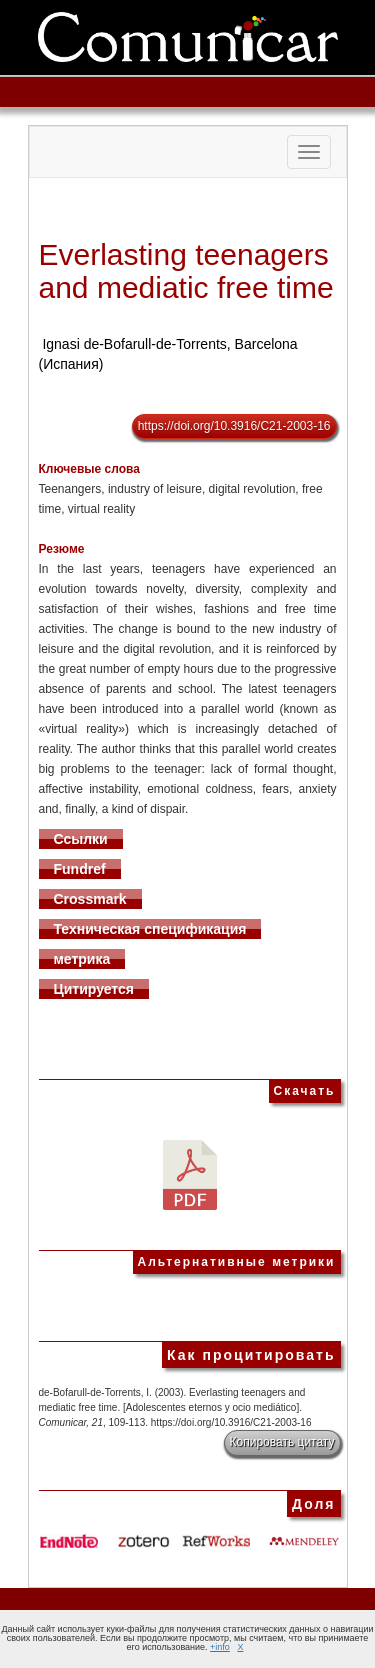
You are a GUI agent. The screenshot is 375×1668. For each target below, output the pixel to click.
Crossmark (90, 899)
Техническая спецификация (150, 929)
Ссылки (81, 839)
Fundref (80, 869)
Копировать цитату (282, 1442)
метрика (82, 959)
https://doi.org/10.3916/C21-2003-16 (234, 426)
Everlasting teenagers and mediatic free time (186, 271)
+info (220, 1647)
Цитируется (94, 989)
